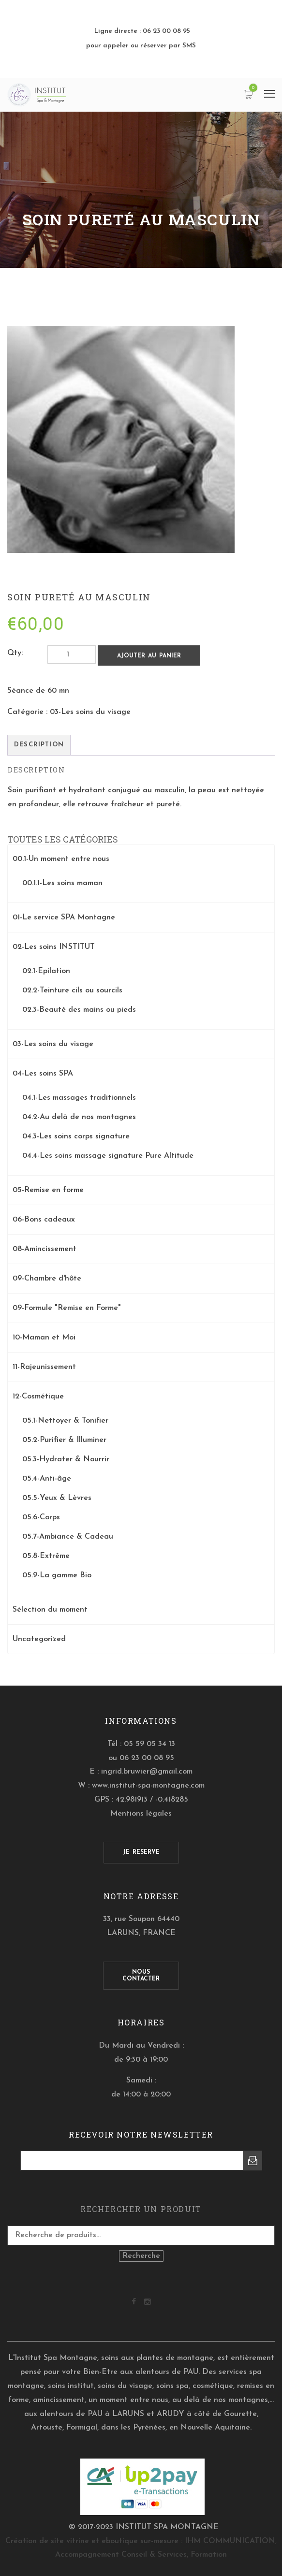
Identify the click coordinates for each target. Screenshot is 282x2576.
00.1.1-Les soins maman (62, 883)
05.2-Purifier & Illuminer (64, 1440)
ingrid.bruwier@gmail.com (147, 1772)
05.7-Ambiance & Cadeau (67, 1537)
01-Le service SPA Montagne (64, 917)
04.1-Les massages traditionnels (79, 1098)
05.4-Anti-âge (46, 1479)
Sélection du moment (50, 1610)
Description (39, 745)
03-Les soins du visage (90, 712)
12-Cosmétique (38, 1396)
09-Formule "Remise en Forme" (67, 1308)
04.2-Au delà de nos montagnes (79, 1117)
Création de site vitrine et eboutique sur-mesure (91, 2541)
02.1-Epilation (46, 971)
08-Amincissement (44, 1249)
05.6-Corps (41, 1517)
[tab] (39, 745)
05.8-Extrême (46, 1556)
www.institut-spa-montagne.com (148, 1786)
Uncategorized (39, 1639)
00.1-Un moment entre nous (61, 859)
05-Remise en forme (48, 1190)
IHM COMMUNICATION (230, 2541)
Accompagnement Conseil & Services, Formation (141, 2555)
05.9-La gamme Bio (56, 1575)
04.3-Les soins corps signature (76, 1136)
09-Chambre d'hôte (47, 1278)
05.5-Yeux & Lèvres (56, 1498)
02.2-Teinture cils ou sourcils (72, 990)
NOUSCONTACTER (141, 1975)
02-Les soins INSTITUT (54, 947)
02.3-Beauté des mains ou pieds (79, 1010)
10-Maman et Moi (44, 1337)
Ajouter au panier (149, 656)
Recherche (141, 2256)
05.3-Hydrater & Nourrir (65, 1459)
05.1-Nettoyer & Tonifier (65, 1421)
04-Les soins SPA (43, 1073)
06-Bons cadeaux (44, 1219)
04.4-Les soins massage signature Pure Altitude (107, 1156)
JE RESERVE (141, 1852)
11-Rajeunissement (44, 1367)
